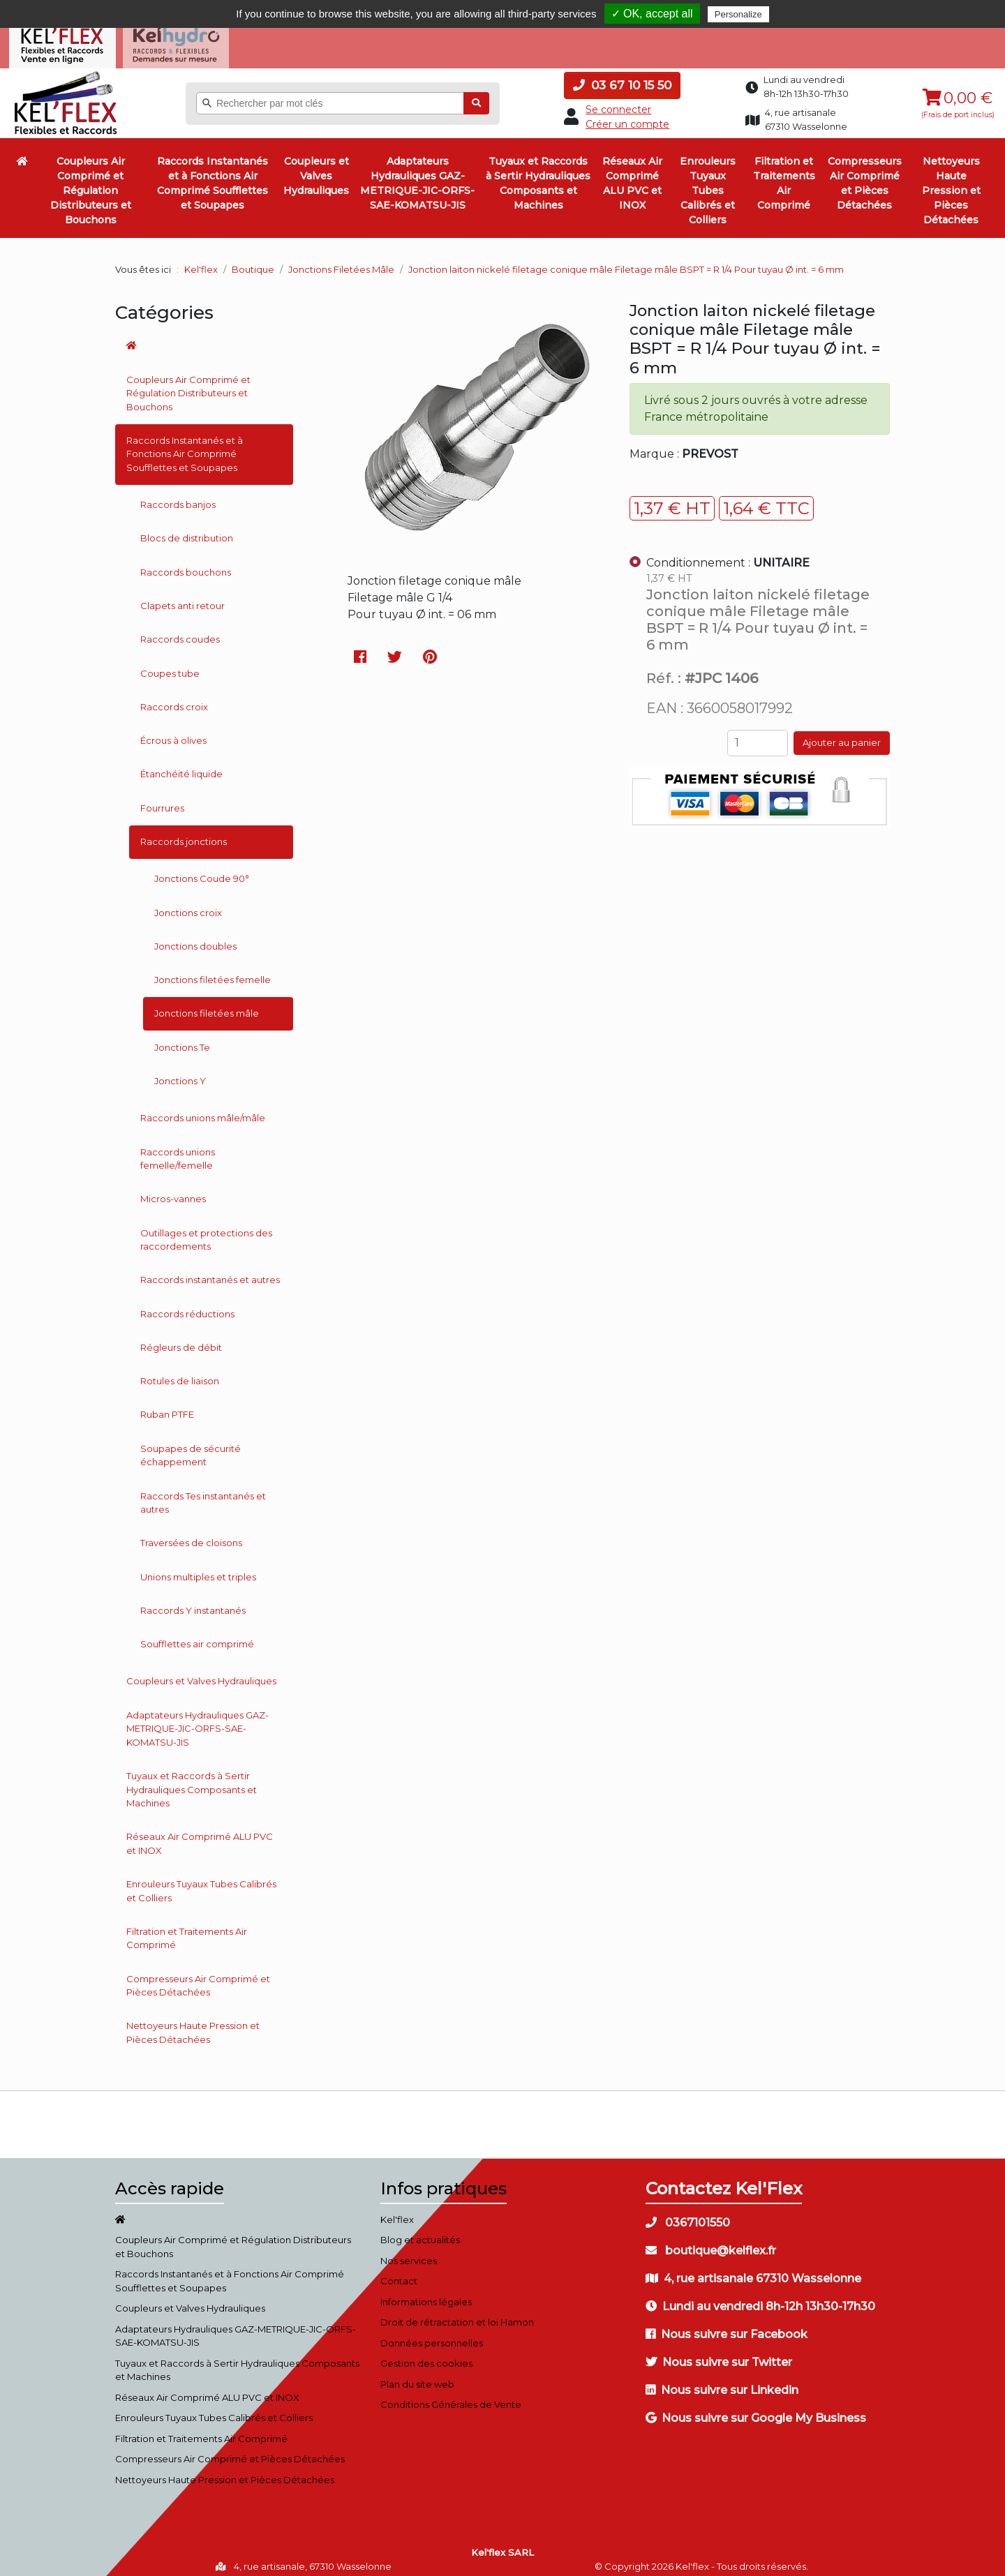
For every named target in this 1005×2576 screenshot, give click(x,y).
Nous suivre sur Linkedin (722, 2381)
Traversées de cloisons (191, 1534)
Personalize (738, 14)
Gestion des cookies (426, 2354)
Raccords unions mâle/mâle (202, 1109)
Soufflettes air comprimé (197, 1635)
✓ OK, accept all (652, 14)
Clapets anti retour (182, 597)
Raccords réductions (187, 1305)
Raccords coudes (180, 630)
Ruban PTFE (167, 1405)
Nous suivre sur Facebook (726, 2325)
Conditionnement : (728, 554)
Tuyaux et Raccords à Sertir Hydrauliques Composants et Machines (538, 175)
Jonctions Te (182, 1038)
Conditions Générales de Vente (450, 2396)
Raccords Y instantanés (193, 1602)
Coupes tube (170, 664)
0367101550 (688, 2214)
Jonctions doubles (195, 937)
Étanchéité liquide (181, 765)
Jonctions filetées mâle (206, 1004)
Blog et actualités (420, 2231)
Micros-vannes (173, 1190)
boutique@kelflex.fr (711, 2242)
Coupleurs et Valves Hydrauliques (316, 167)
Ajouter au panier (842, 734)
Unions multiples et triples (198, 1568)
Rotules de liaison (179, 1372)
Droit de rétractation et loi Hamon (457, 2313)
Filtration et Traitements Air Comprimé (784, 175)
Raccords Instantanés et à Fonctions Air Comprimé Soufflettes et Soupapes (212, 175)
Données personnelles (431, 2334)
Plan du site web (417, 2375)
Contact (398, 2272)
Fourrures (162, 799)
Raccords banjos (178, 496)
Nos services (408, 2252)
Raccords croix (174, 698)
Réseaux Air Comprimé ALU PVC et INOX (632, 175)
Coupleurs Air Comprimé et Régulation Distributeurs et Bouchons (90, 182)
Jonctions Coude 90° (201, 870)
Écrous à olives (173, 731)
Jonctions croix (188, 903)
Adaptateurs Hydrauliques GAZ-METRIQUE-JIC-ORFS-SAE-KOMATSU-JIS (417, 175)
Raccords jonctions (183, 833)
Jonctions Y (180, 1072)
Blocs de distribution (186, 529)
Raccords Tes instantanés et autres (203, 1493)
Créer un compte (627, 116)
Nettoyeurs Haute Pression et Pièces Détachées (951, 182)
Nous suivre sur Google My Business (756, 2409)
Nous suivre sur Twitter (719, 2353)
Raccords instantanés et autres (210, 1271)
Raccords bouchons (185, 563)
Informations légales (426, 2293)
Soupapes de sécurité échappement (190, 1447)
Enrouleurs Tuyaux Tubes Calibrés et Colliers (708, 182)
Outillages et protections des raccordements (206, 1230)
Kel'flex (201, 261)
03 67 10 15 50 (622, 77)
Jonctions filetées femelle (212, 971)
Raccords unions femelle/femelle (177, 1149)
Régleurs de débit (181, 1339)
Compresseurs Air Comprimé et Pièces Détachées (865, 175)
